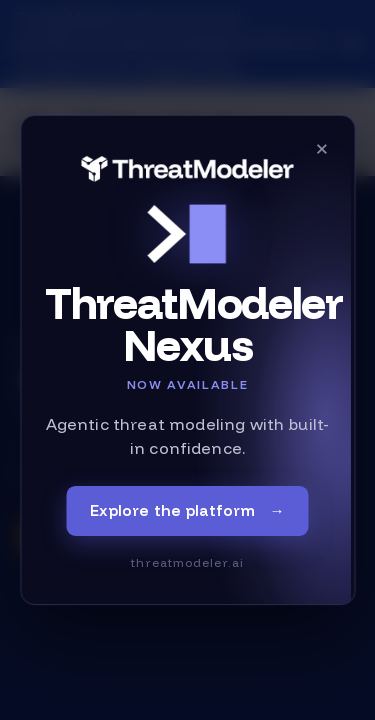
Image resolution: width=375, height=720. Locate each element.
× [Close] (322, 148)
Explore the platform (187, 511)
